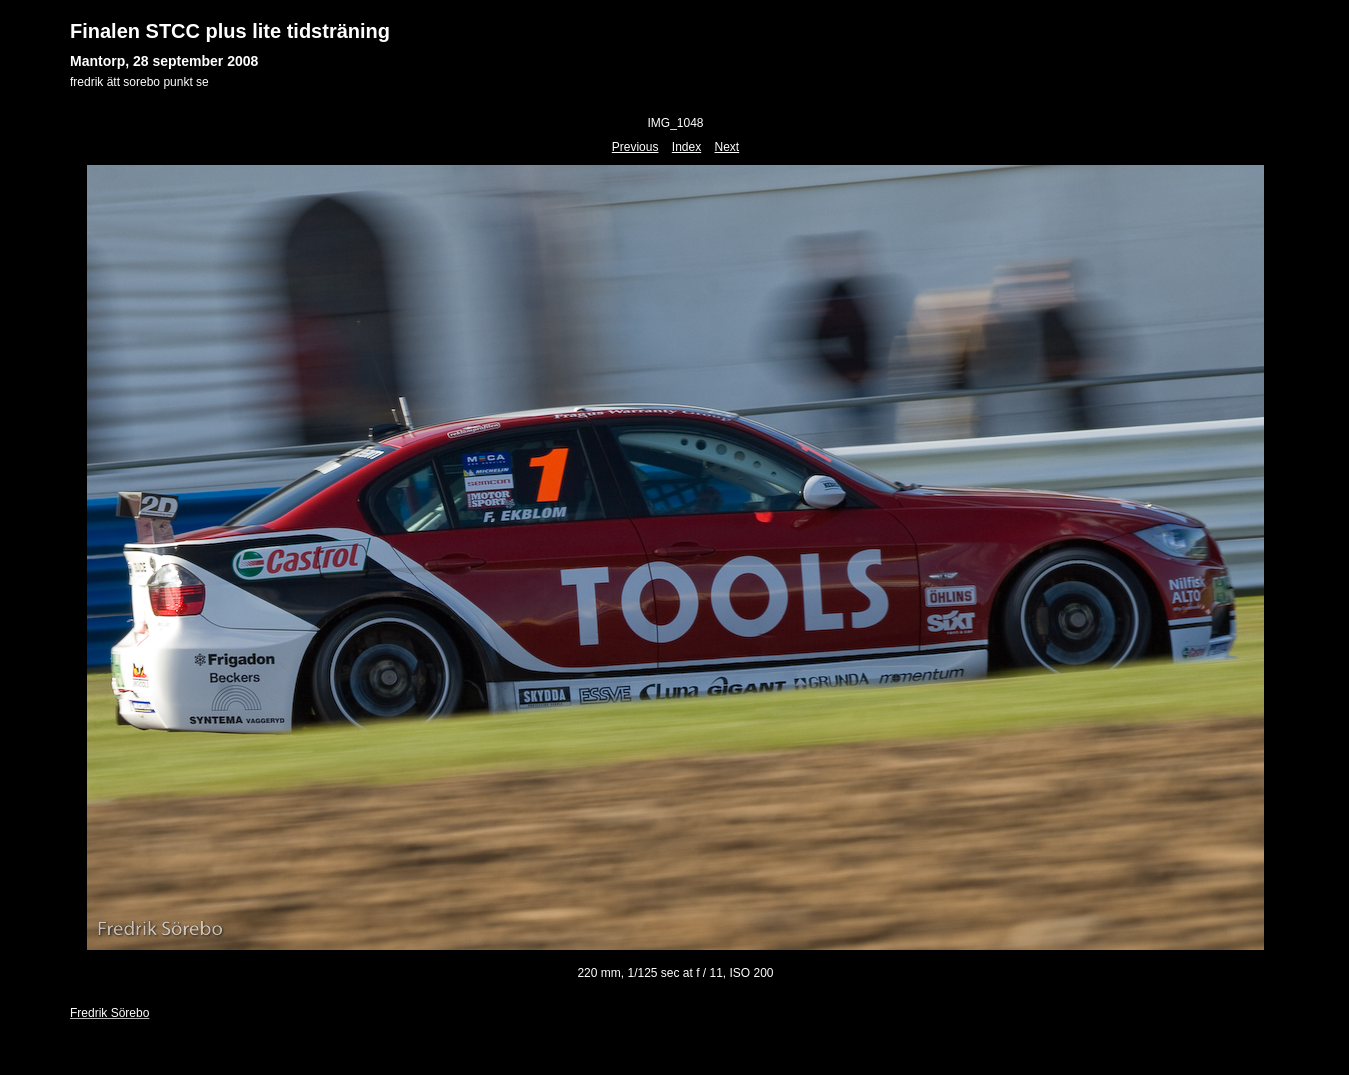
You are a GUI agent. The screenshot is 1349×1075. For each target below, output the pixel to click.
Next (727, 147)
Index (686, 147)
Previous (635, 147)
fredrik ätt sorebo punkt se (139, 82)
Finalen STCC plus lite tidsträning (230, 31)
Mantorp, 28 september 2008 (164, 61)
